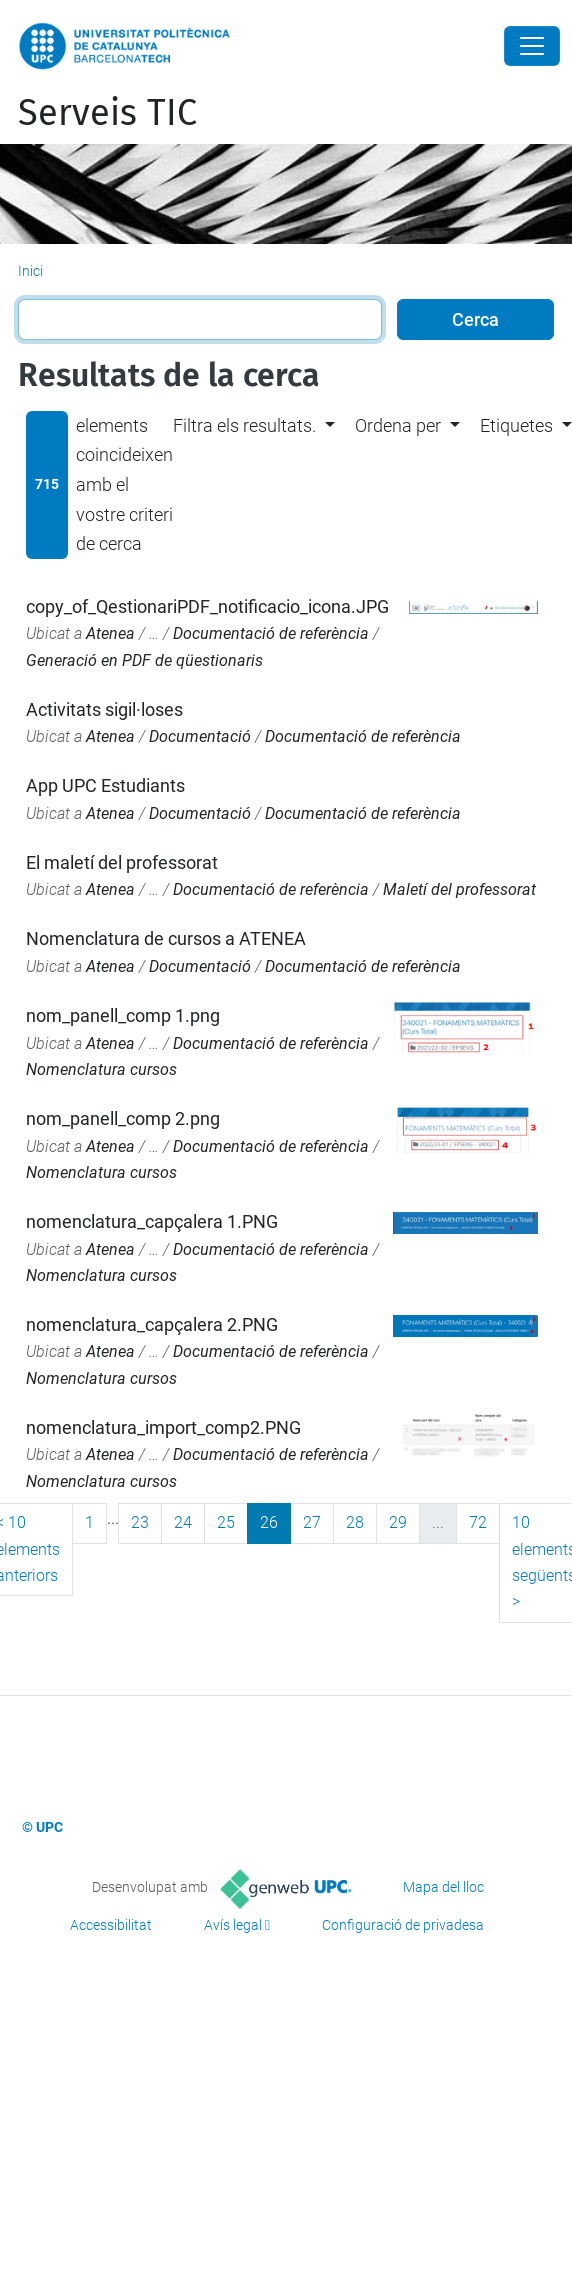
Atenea (110, 633)
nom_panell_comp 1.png (123, 1015)
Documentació (200, 736)
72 (478, 1522)
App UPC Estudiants (105, 785)
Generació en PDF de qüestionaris (144, 660)
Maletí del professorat (459, 889)
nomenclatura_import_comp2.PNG (163, 1427)
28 (355, 1522)
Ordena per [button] (398, 425)
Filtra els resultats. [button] (244, 425)
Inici (30, 271)
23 (140, 1522)
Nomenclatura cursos (101, 1069)
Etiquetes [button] (516, 425)
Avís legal (233, 1925)
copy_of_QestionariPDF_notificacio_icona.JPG (207, 606)
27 (312, 1522)
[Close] (532, 46)
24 (183, 1522)
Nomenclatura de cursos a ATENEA (166, 938)
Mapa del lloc (443, 1887)
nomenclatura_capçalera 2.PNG (152, 1324)
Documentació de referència (271, 633)
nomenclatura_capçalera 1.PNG (152, 1221)
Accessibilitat (111, 1925)
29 (398, 1522)
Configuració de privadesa (403, 1925)
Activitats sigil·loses (104, 709)
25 (226, 1522)
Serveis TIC (107, 113)
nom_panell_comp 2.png (123, 1118)
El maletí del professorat (122, 862)
